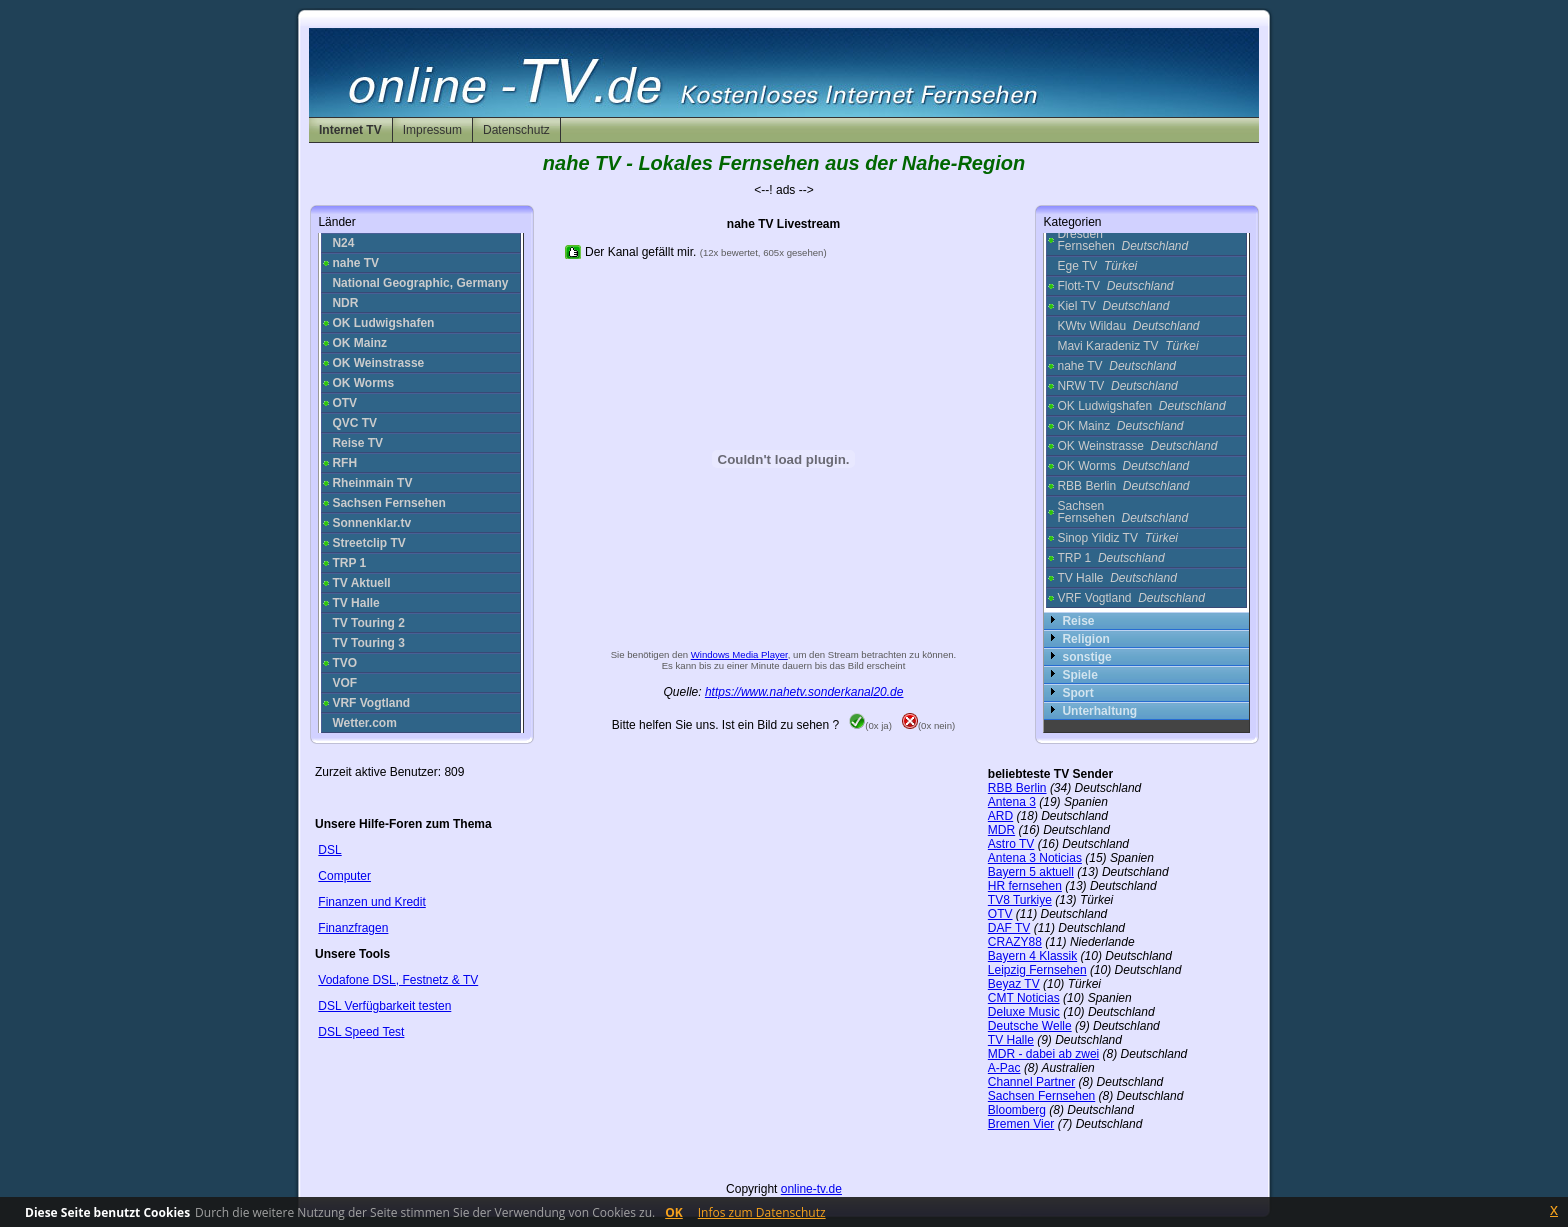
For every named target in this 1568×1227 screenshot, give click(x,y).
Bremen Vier (1021, 1124)
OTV (1000, 914)
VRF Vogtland (1130, 598)
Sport (1077, 693)
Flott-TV (1115, 286)
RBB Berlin (1123, 486)
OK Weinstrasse (1137, 446)
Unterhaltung (1099, 711)
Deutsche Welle (1030, 1026)
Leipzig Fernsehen (1037, 970)
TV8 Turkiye (1020, 900)
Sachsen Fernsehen (1122, 512)
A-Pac (1004, 1068)
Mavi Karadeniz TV (1127, 346)
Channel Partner (1031, 1082)
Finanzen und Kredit (371, 902)
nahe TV (1116, 366)
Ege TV (1097, 266)
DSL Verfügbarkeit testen (384, 1006)
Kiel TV (1113, 306)
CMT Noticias (1024, 998)
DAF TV (1009, 928)
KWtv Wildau (1128, 326)
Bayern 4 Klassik (1032, 956)
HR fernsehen (1025, 886)
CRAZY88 (1015, 942)
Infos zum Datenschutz (762, 1212)
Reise (1078, 621)
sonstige (1086, 657)
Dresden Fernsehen (1122, 240)
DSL (329, 850)
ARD (1000, 816)
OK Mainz (1120, 426)
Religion (1085, 639)
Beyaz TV (1014, 984)
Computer (344, 876)
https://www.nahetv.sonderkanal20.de (804, 692)
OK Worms (1123, 466)
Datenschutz (516, 130)
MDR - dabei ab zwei (1043, 1054)
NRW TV (1117, 386)
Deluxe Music (1024, 1012)
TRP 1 (1110, 558)
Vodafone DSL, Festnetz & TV (398, 980)
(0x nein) (928, 725)
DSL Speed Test (361, 1032)
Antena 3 (1012, 802)
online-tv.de (811, 1189)
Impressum (432, 130)
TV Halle (1116, 578)
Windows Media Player (739, 654)
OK (674, 1212)
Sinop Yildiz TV (1117, 538)
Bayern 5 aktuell (1031, 872)
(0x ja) (870, 725)
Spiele (1079, 675)
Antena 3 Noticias (1035, 858)
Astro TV (1011, 844)
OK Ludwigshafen (1141, 406)
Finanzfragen (353, 928)
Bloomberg (1017, 1110)
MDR (1001, 830)
